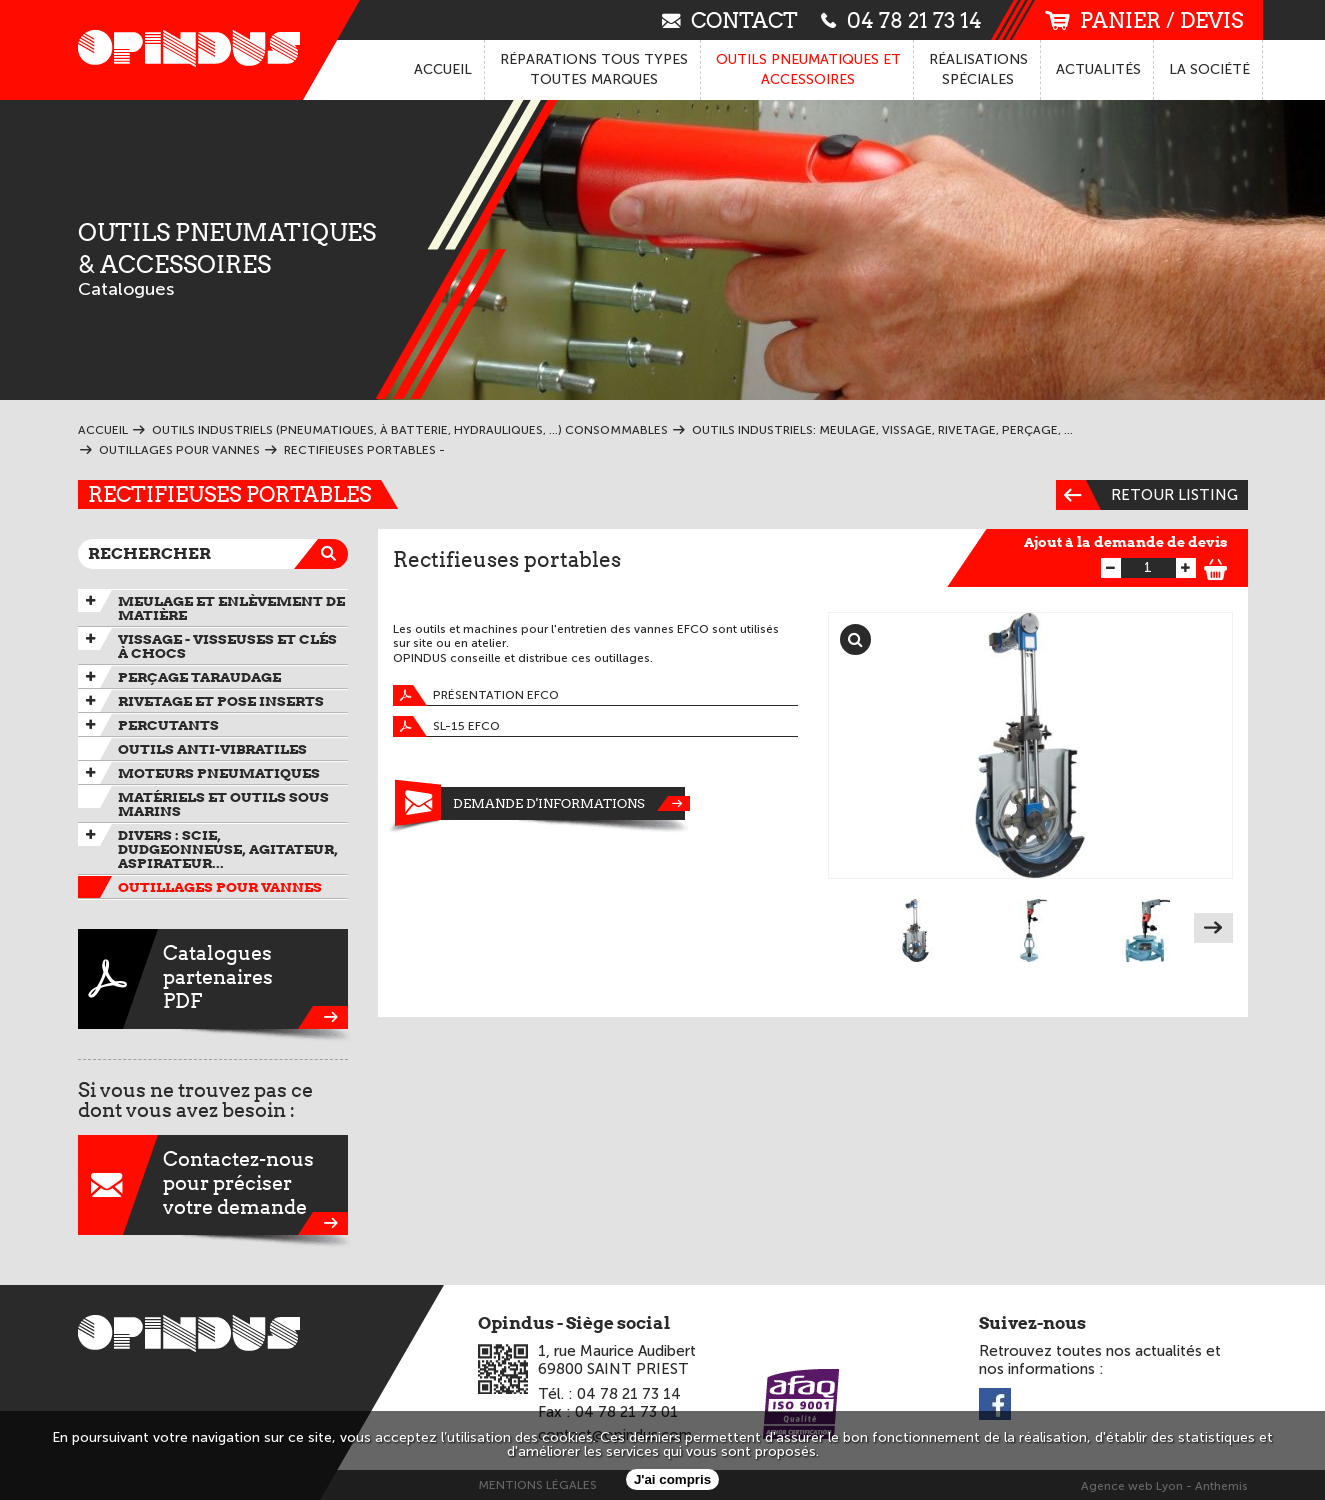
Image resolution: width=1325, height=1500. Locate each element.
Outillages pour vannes (220, 887)
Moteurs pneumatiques (219, 773)
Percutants (168, 725)
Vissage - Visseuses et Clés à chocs (227, 646)
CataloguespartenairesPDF (213, 979)
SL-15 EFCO (446, 726)
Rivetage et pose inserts (221, 701)
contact (730, 19)
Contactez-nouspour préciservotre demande (213, 1185)
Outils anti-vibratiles (212, 749)
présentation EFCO (476, 695)
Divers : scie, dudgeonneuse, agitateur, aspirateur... (228, 849)
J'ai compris (672, 1479)
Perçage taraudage (199, 677)
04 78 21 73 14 (901, 19)
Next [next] (1213, 928)
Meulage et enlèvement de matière (231, 608)
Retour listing (1147, 495)
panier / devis (1144, 20)
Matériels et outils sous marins (223, 804)
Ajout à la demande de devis (1126, 542)
